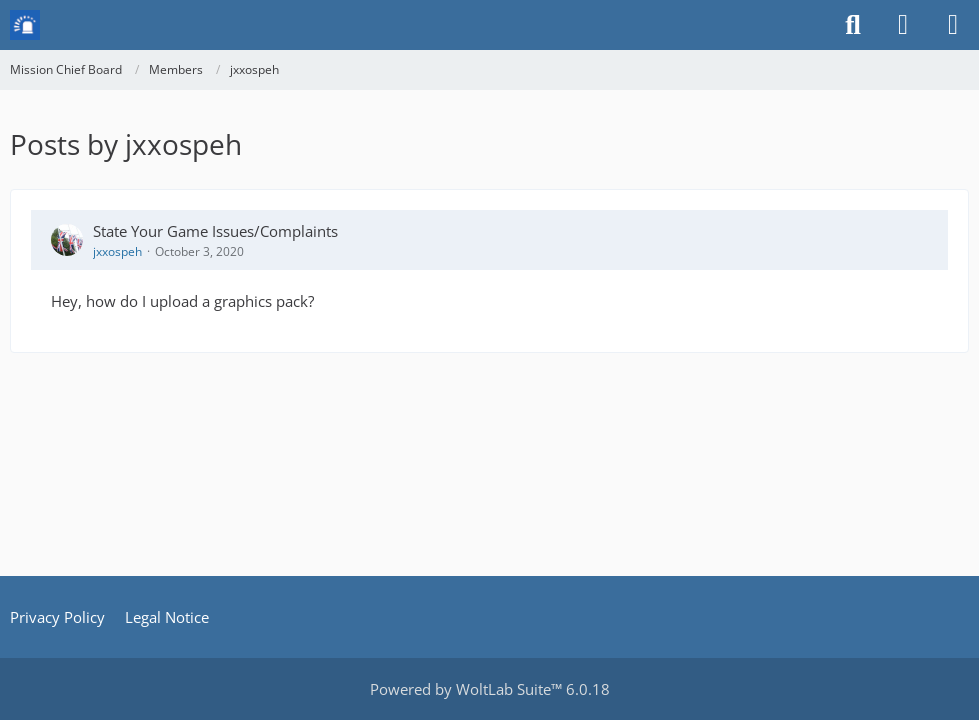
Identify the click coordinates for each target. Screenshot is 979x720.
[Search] (853, 25)
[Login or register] (903, 25)
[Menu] (953, 25)
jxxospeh (117, 251)
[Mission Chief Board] (25, 25)
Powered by (490, 689)
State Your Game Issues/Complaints (215, 231)
